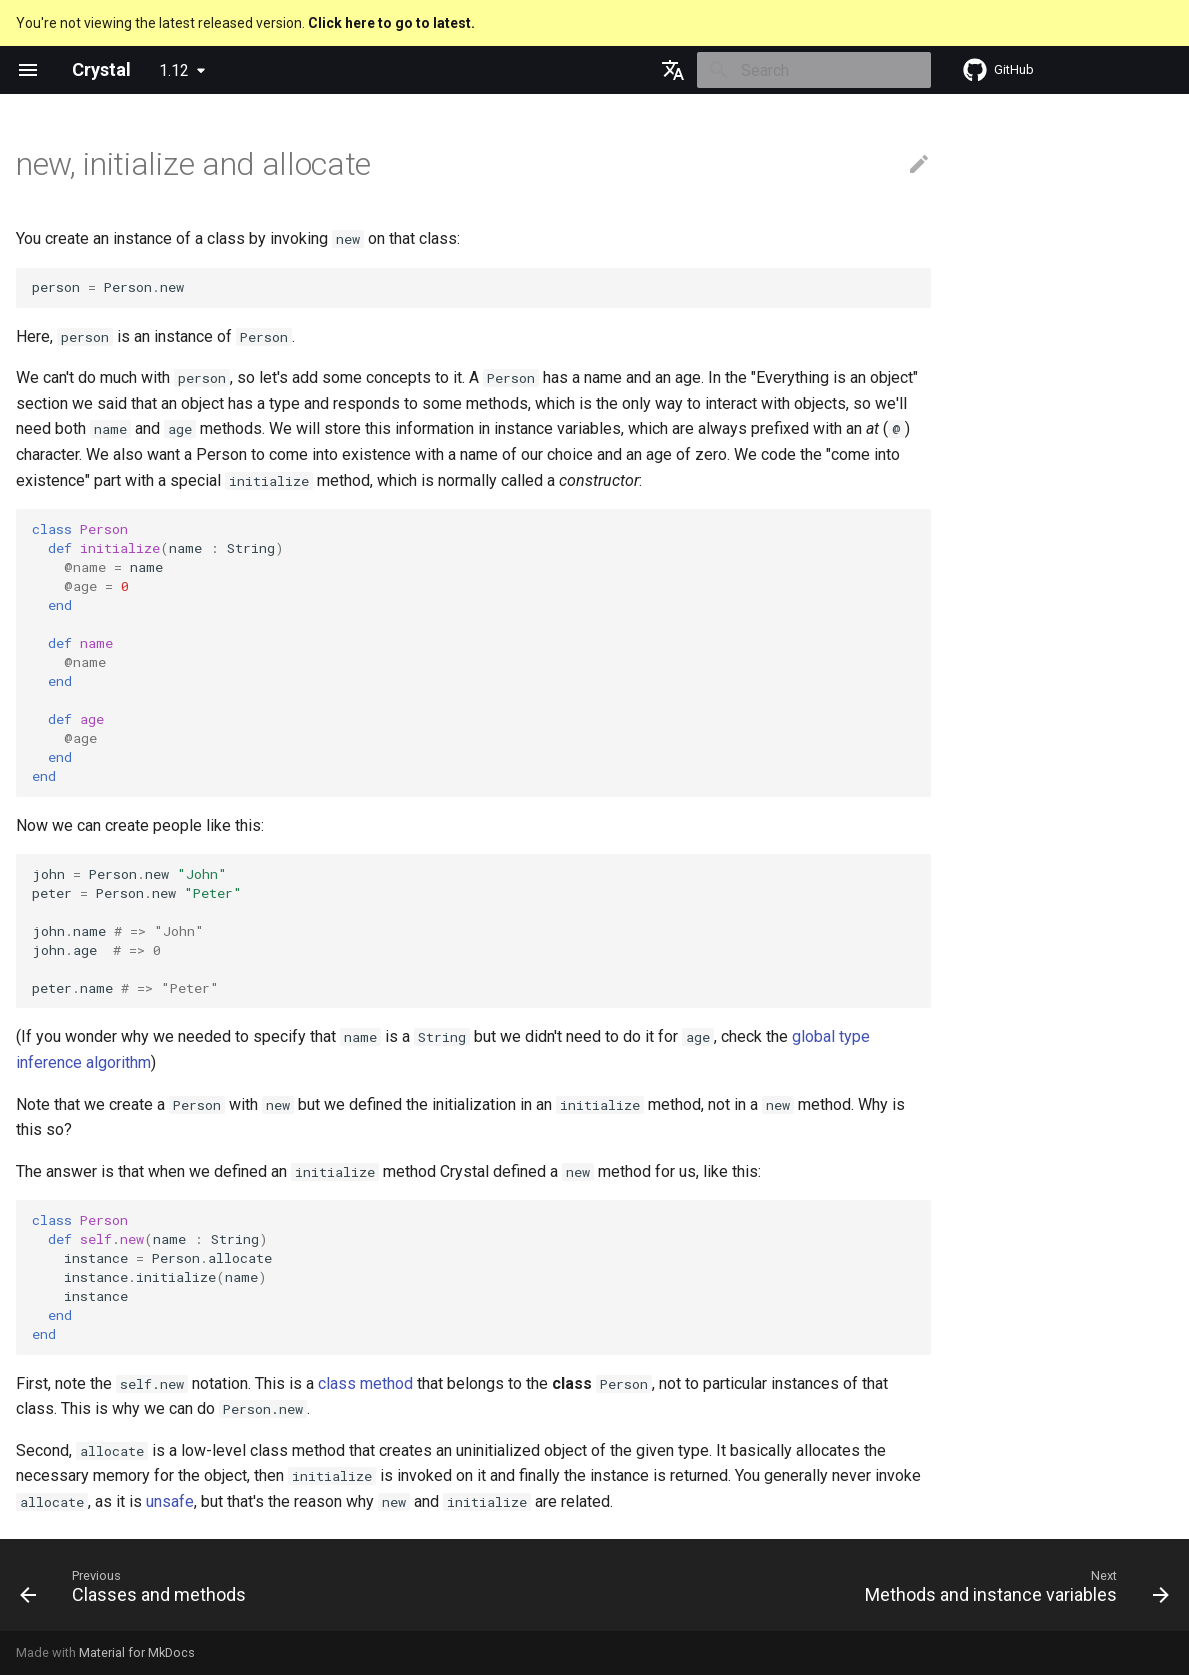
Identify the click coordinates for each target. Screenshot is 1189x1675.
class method (365, 1383)
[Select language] (673, 70)
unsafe (170, 1501)
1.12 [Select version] (174, 70)
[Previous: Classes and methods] (138, 1591)
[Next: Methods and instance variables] (1012, 1591)
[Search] (814, 70)
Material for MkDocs (137, 1652)
